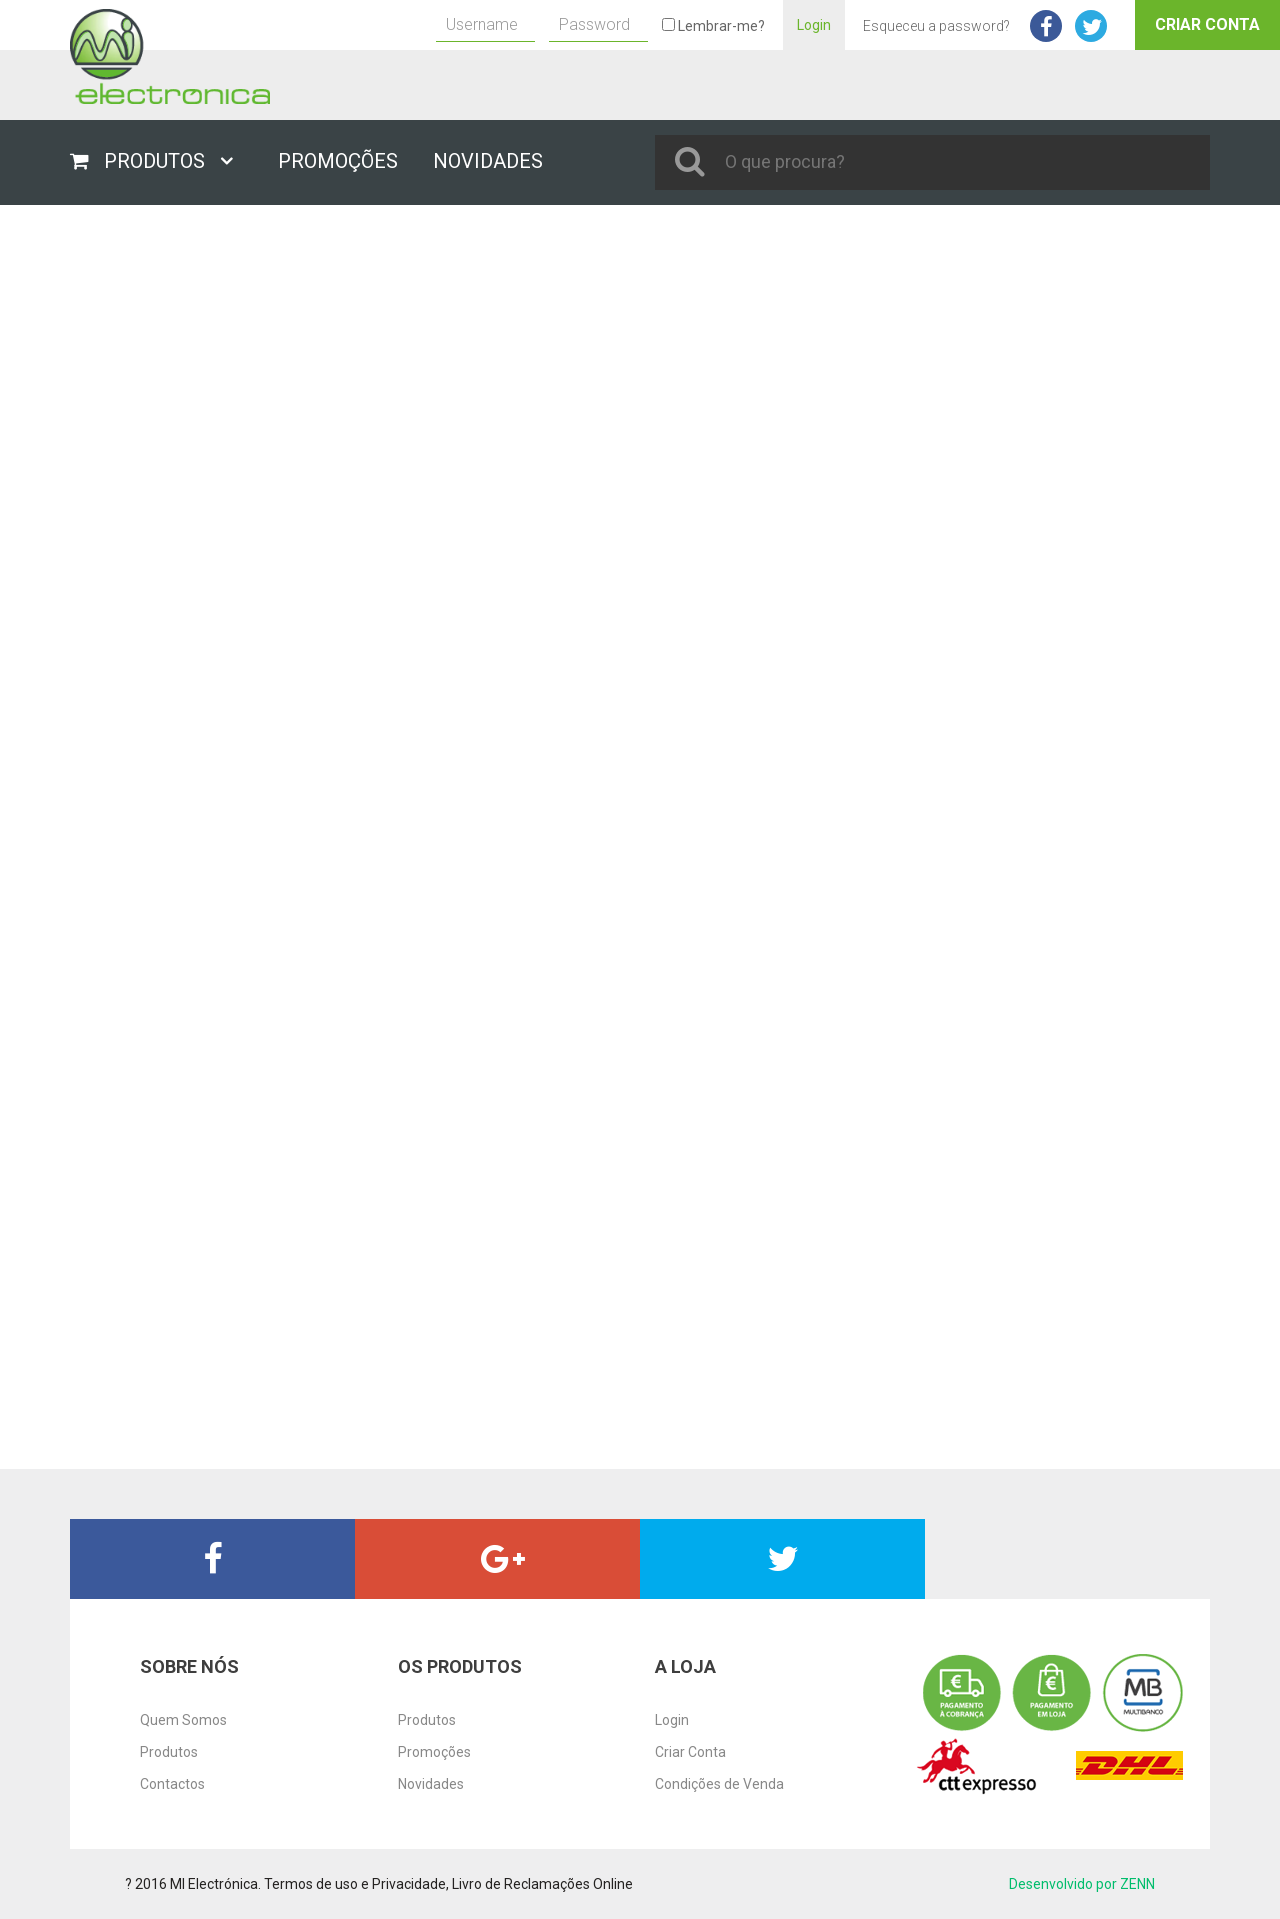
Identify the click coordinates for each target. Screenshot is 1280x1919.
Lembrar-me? (713, 26)
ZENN (1137, 1884)
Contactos (172, 1784)
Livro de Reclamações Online (542, 1884)
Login (814, 25)
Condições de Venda (719, 1784)
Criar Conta (1207, 24)
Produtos (169, 1752)
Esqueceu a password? (936, 26)
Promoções (434, 1752)
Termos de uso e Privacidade (355, 1884)
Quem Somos (183, 1720)
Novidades (431, 1784)
